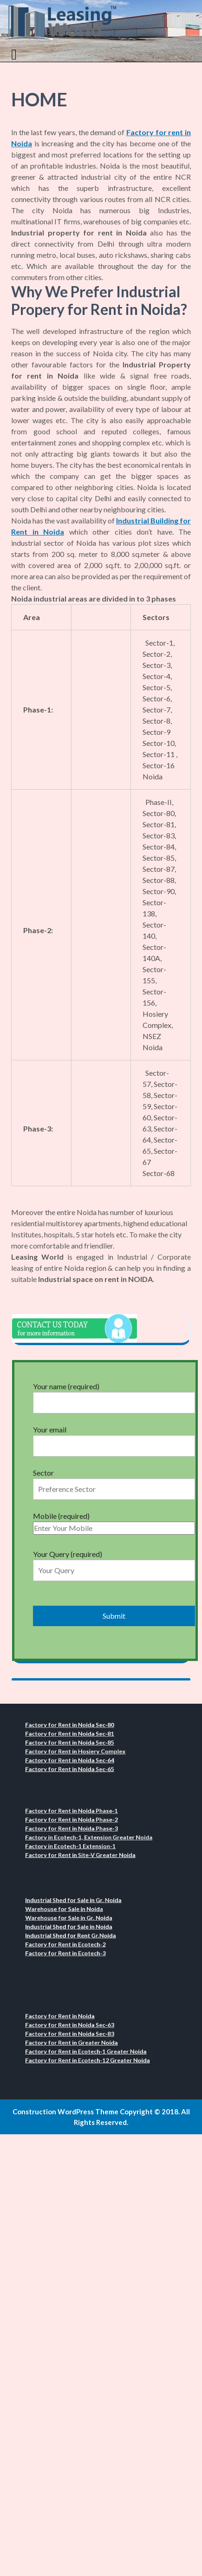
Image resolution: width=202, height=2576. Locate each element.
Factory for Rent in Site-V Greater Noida (84, 1850)
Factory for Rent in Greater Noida (77, 2041)
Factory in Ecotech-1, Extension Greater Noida (91, 1836)
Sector (114, 1480)
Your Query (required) (114, 1562)
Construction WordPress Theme (65, 2111)
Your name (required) (114, 1394)
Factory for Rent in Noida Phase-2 (77, 1821)
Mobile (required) (114, 1521)
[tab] (15, 54)
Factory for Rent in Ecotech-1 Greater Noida (88, 2048)
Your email (114, 1437)
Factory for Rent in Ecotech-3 (72, 1949)
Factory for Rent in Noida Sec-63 (75, 2027)
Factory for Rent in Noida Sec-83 (75, 2034)
